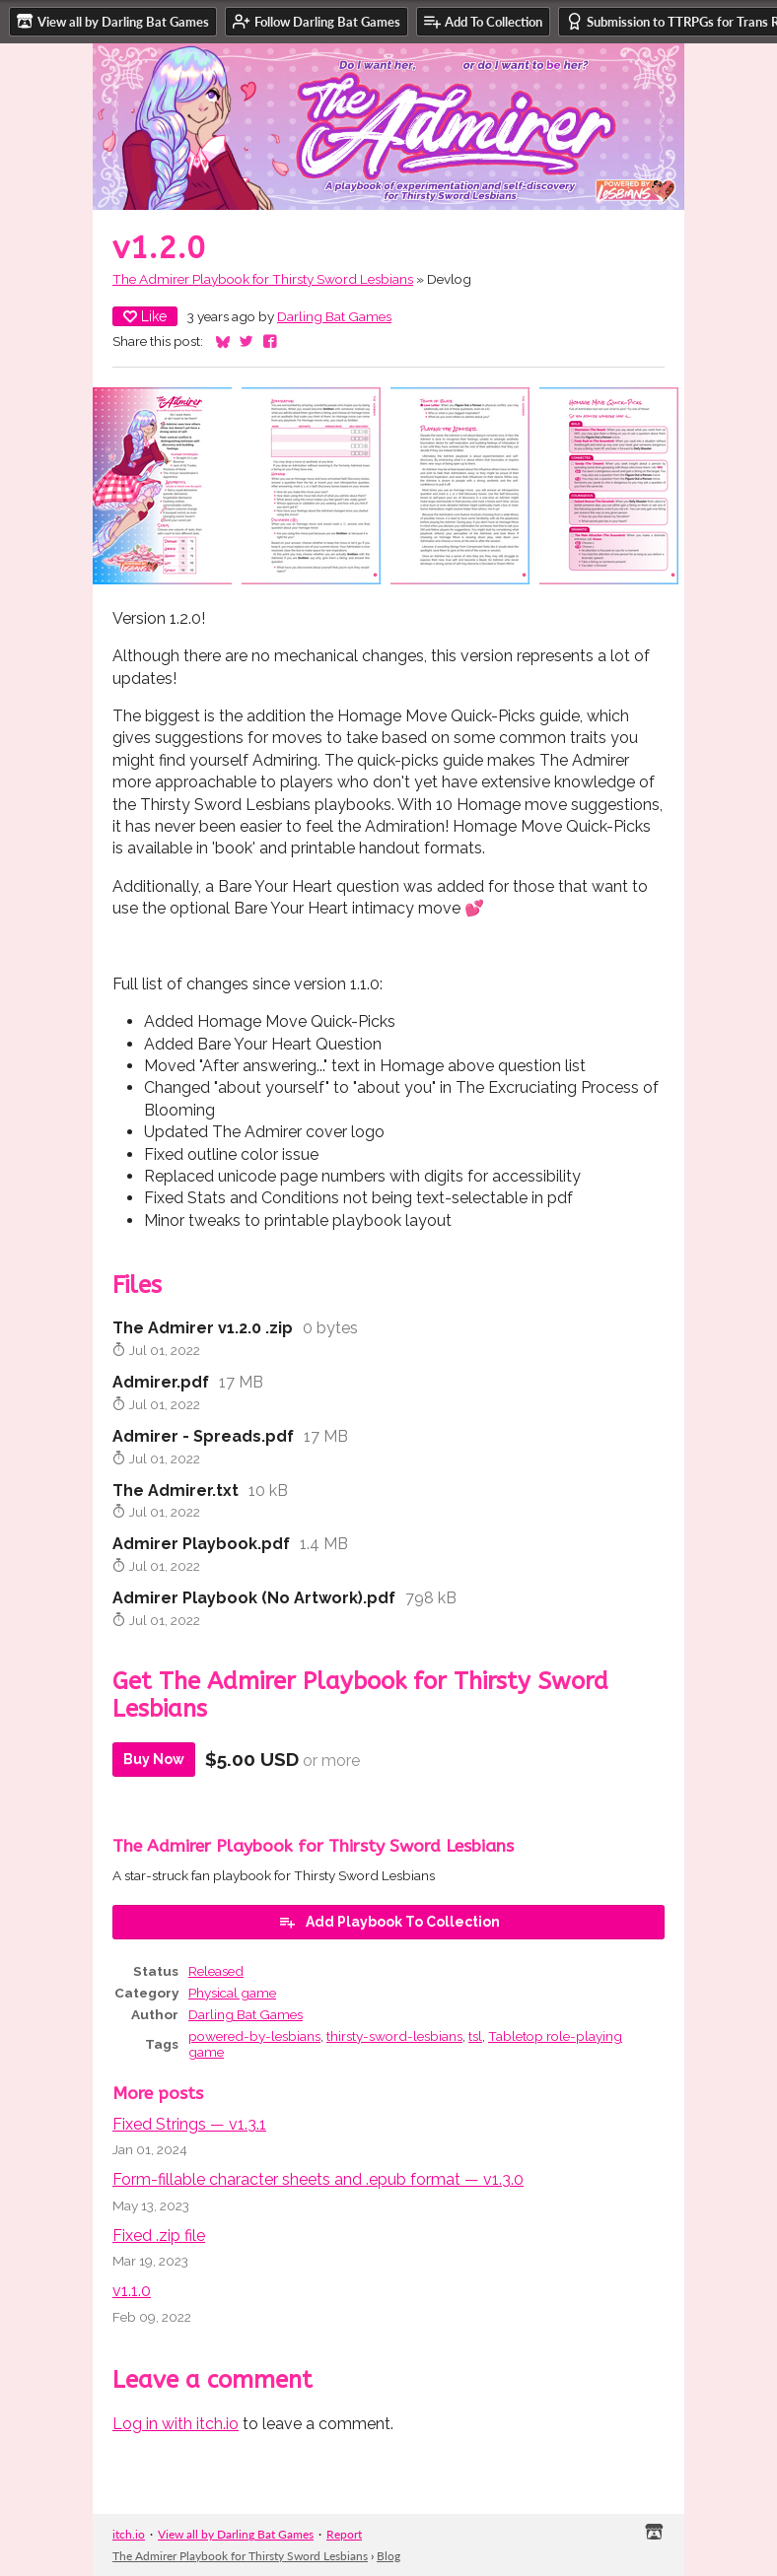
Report (344, 2534)
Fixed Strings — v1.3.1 (189, 2124)
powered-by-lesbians (254, 2036)
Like (145, 316)
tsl (475, 2036)
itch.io (128, 2534)
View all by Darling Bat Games (236, 2534)
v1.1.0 (131, 2290)
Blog (388, 2555)
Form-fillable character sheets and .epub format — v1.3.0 (318, 2179)
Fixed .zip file (158, 2235)
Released (216, 1971)
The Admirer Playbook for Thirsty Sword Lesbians (262, 279)
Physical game (232, 1992)
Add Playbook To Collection (389, 1922)
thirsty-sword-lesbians (394, 2036)
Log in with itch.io (175, 2423)
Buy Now (153, 1759)
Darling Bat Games (334, 316)
